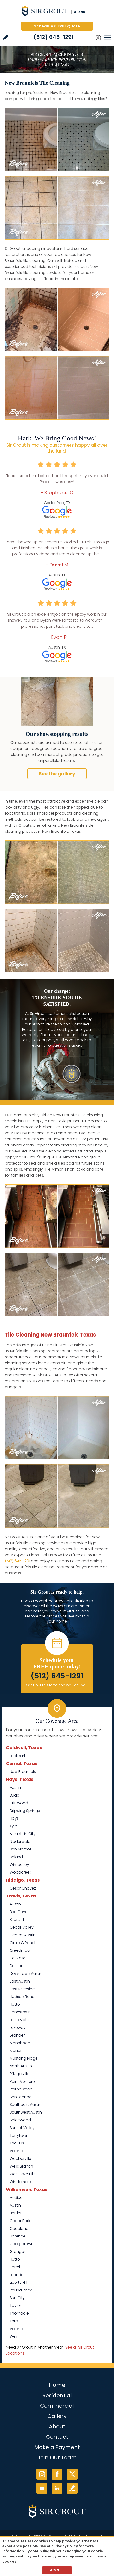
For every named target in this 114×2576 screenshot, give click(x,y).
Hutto (15, 2004)
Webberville (20, 2158)
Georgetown (22, 2244)
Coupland (19, 2228)
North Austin (21, 2066)
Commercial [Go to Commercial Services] (57, 2406)
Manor (16, 2050)
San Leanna (21, 2097)
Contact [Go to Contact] (57, 2437)
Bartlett (16, 2213)
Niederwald (20, 1841)
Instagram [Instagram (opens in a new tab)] (41, 2474)
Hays (14, 1818)
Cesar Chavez (23, 1888)
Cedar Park (20, 2220)
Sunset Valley (22, 2127)
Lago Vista (19, 2020)
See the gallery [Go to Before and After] (57, 773)
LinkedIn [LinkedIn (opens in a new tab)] (57, 2488)
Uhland (16, 1857)
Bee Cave (19, 1912)
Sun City (17, 2298)
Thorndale (19, 2313)
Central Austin (23, 1935)
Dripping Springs (25, 1810)
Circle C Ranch (23, 1942)
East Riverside (22, 1989)
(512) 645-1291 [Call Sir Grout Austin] (53, 37)
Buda (14, 1795)
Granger (17, 2251)
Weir (14, 2336)
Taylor (15, 2305)
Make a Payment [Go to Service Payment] (57, 2447)
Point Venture (22, 2081)
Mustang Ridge (24, 2058)
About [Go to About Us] (57, 2426)
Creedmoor (20, 1950)
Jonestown (20, 2012)
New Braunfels (23, 1771)
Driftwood (19, 1803)
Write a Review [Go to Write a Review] (5, 37)
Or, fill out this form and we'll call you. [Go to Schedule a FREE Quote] (57, 1685)
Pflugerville (19, 2074)
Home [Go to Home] (57, 2385)
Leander (17, 2035)
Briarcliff (17, 1919)
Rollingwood (21, 2089)
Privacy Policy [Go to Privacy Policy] (66, 2546)
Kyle (13, 1826)
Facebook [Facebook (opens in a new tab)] (57, 2474)
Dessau (17, 1966)
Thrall (14, 2321)
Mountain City (23, 1834)
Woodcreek (20, 1872)
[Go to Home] (57, 12)
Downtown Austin (26, 1973)
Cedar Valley (22, 1927)
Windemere (20, 2181)
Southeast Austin (25, 2104)
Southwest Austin (26, 2112)
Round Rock (21, 2290)
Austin (15, 1787)
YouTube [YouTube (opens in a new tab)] (41, 2488)
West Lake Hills (23, 2174)
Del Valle (17, 1958)
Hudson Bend (22, 1996)
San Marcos (21, 1849)
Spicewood (20, 2120)
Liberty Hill (18, 2282)
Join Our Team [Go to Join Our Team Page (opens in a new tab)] (57, 2457)
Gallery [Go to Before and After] (57, 2416)
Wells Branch (21, 2166)
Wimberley (19, 1864)
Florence (17, 2236)
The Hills (17, 2143)
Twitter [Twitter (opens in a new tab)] (72, 2474)
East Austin (20, 1981)
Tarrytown (19, 2135)
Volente (17, 2151)
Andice (16, 2197)
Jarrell (15, 2267)
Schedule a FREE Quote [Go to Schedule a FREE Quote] (57, 26)
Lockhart (17, 1755)
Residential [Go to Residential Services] (57, 2395)
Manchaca (20, 2043)
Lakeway (18, 2027)
